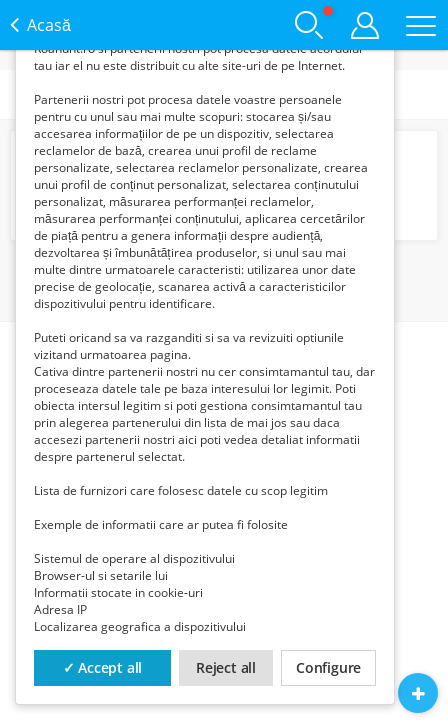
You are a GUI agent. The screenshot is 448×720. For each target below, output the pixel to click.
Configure (328, 667)
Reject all (226, 667)
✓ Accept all (103, 667)
